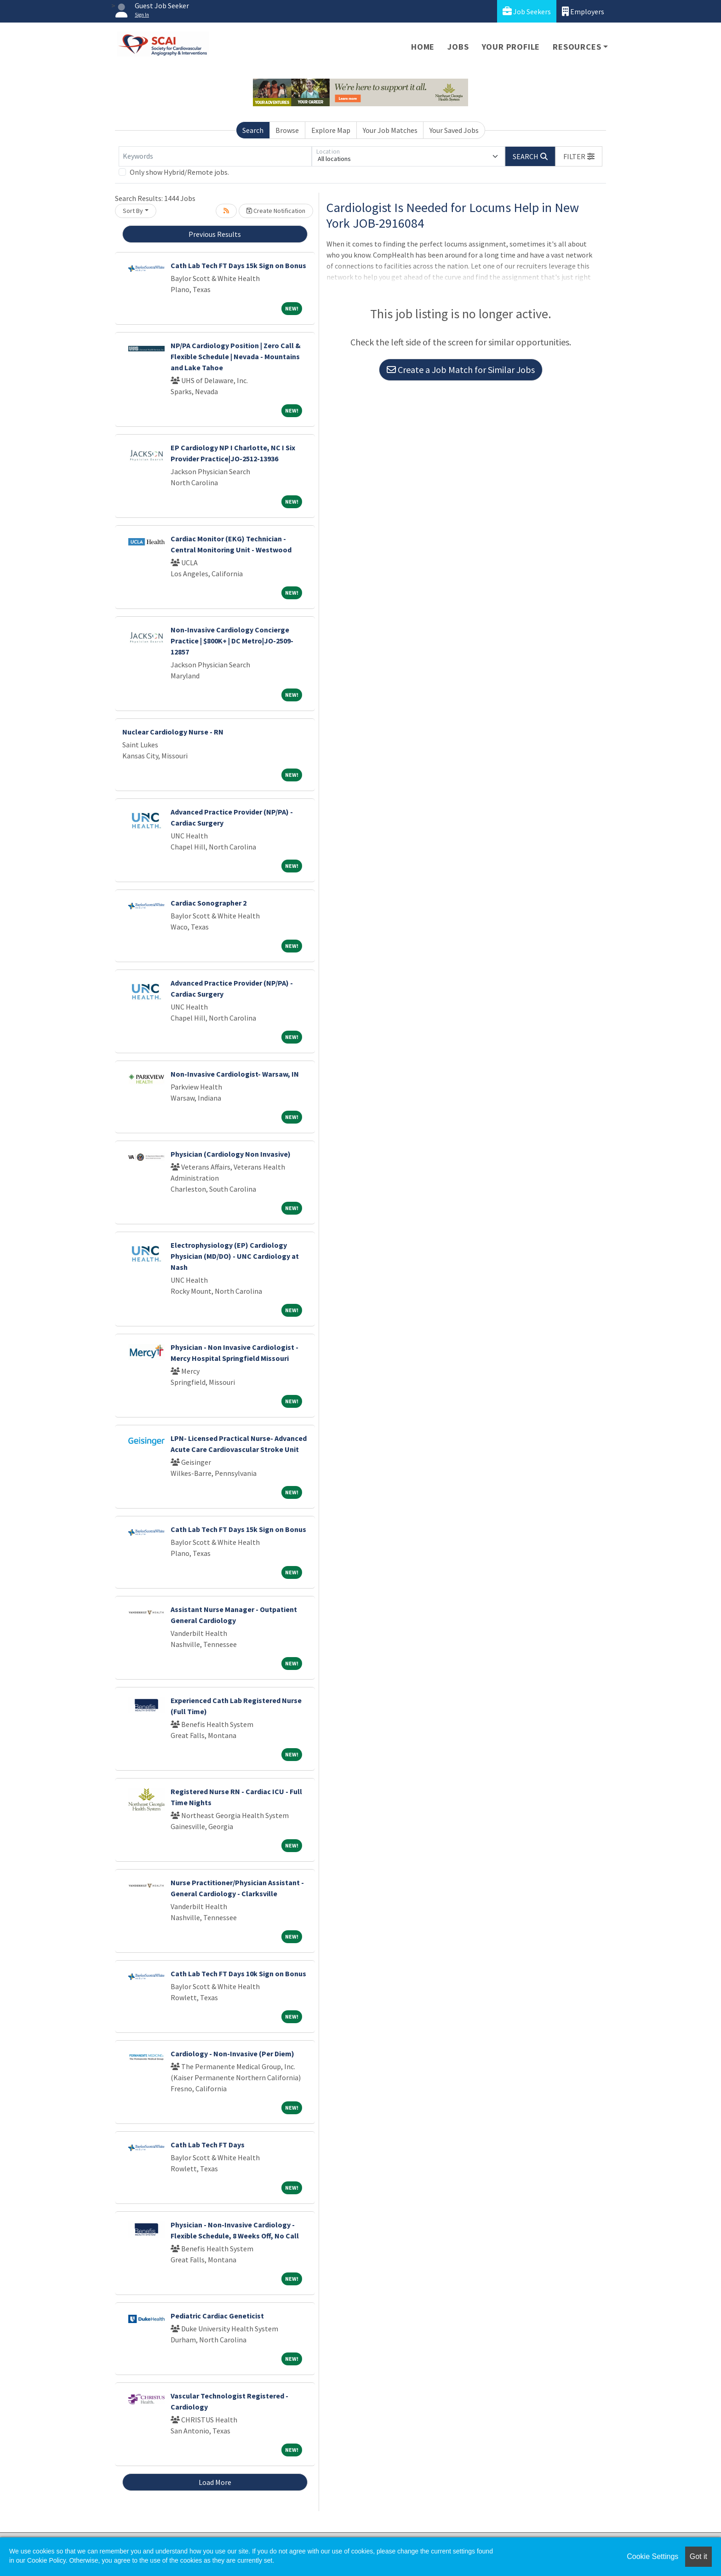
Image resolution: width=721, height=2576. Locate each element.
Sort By (133, 211)
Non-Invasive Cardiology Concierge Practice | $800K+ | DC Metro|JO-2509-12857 (232, 640)
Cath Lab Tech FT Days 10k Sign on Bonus (238, 1973)
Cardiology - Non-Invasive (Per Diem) (232, 2053)
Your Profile (511, 46)
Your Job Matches (390, 130)
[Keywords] (215, 156)
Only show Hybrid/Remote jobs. (179, 172)
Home (423, 46)
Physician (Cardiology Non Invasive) (231, 1154)
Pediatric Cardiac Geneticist (217, 2315)
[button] (578, 156)
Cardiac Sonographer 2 (208, 902)
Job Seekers (527, 11)
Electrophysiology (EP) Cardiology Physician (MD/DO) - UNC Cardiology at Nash (235, 1256)
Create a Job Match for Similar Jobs (461, 369)
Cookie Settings (652, 2556)
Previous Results (215, 234)
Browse (287, 130)
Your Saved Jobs (454, 130)
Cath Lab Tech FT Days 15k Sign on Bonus (238, 265)
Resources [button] (577, 46)
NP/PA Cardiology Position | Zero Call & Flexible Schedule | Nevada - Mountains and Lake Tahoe (236, 356)
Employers (583, 11)
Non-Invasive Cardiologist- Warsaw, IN (235, 1074)
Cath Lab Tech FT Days (208, 2144)
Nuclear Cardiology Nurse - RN (172, 731)
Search (252, 130)
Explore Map (330, 130)
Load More (215, 2482)
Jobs (458, 46)
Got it (698, 2556)
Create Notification (275, 211)
